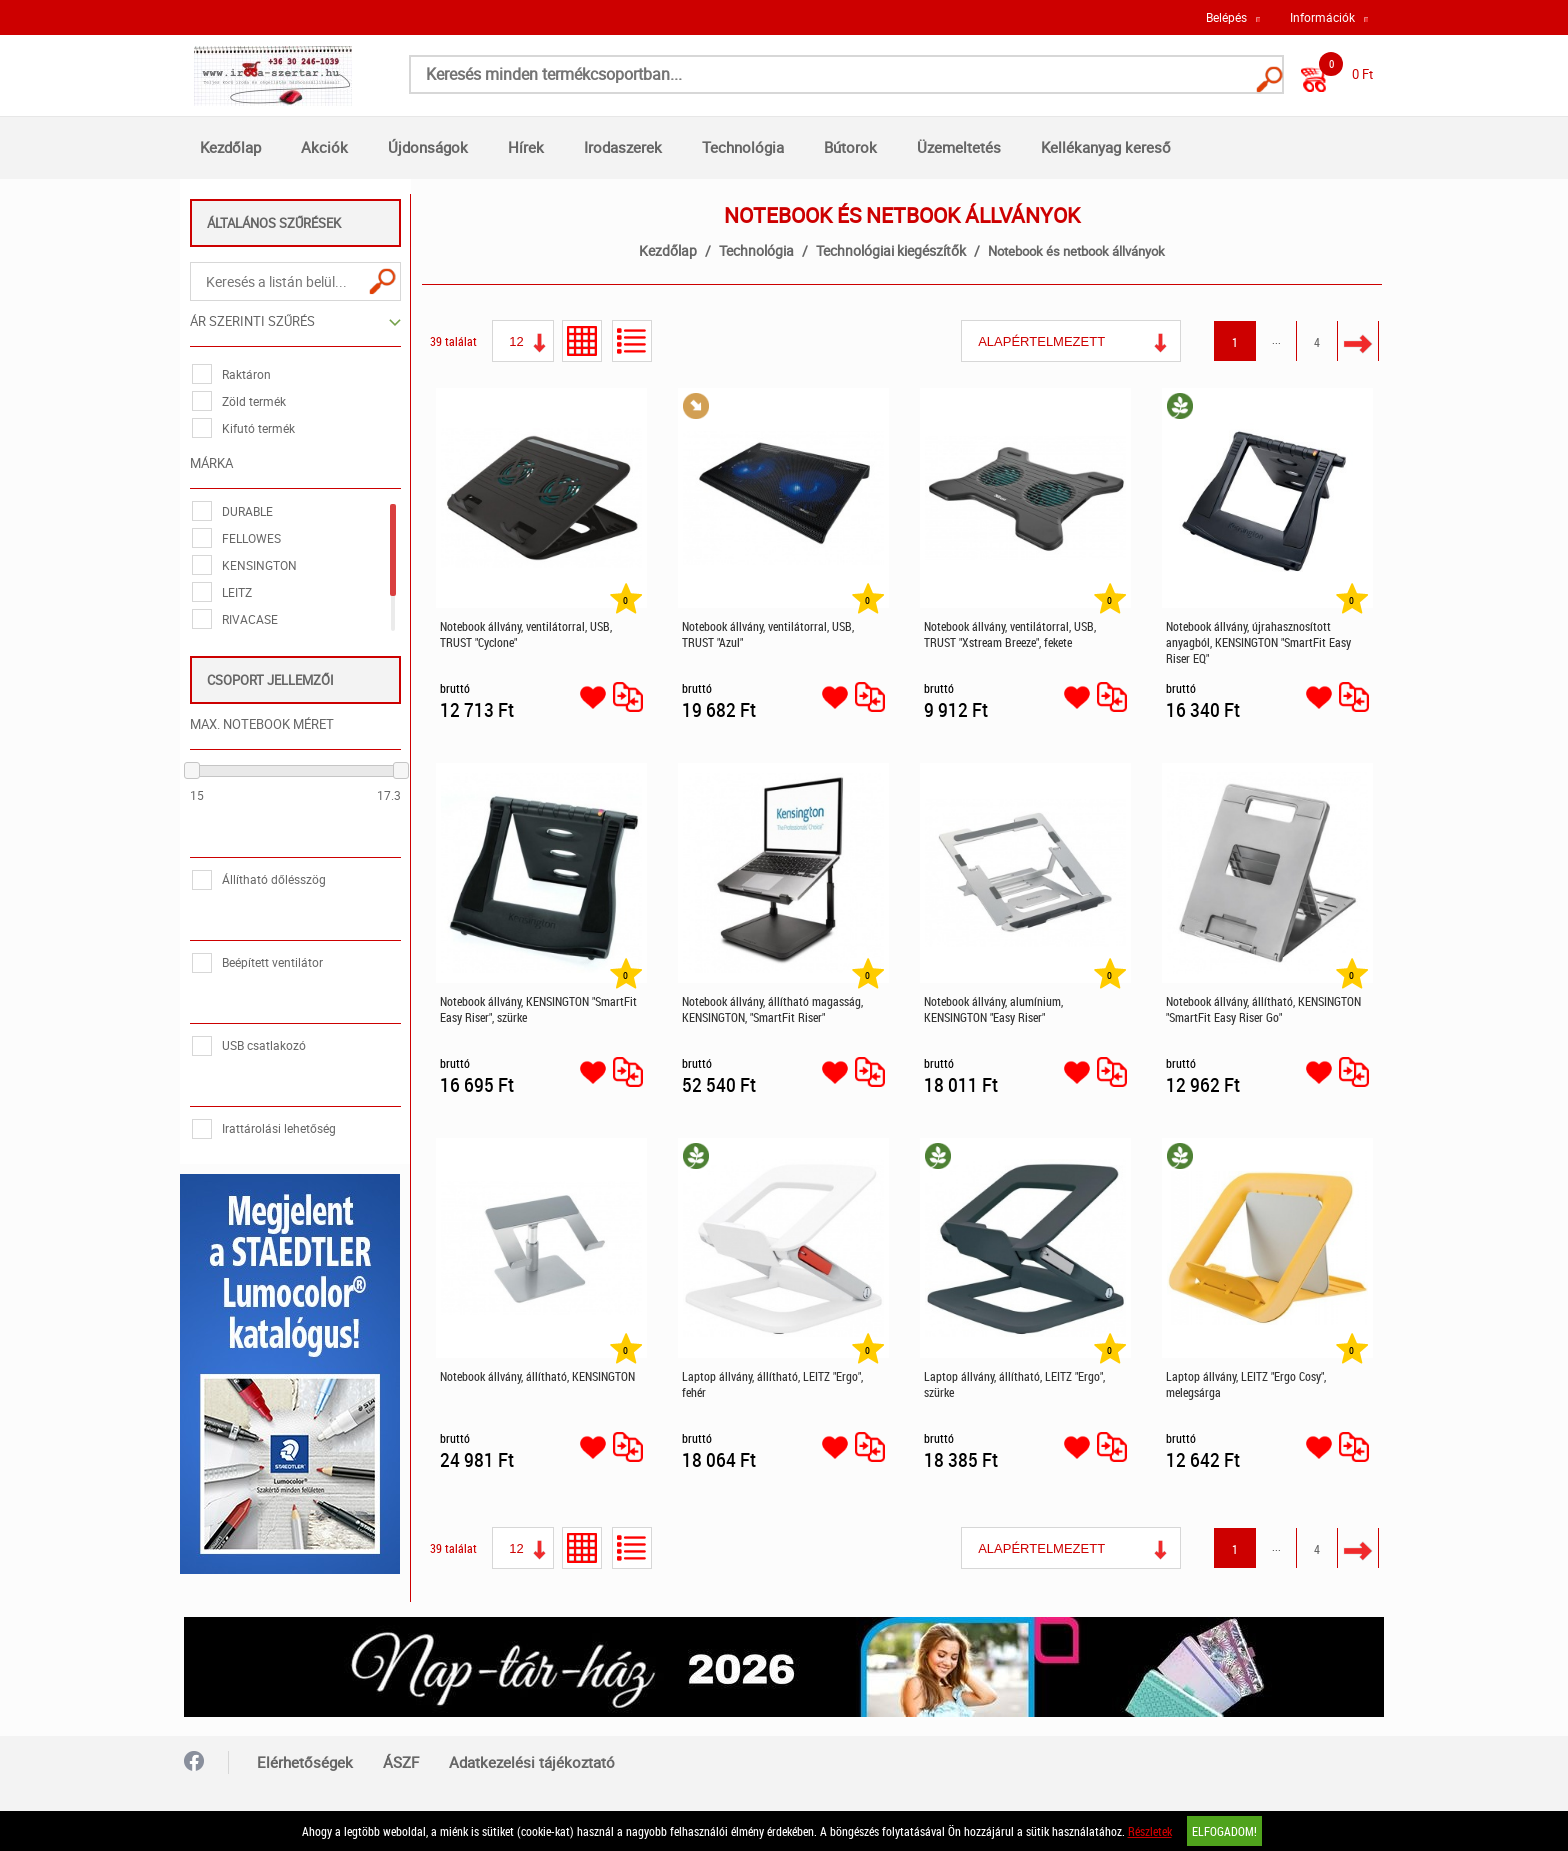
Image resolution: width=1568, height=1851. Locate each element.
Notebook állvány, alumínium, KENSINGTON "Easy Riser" (994, 1009)
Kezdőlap (230, 147)
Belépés (1226, 17)
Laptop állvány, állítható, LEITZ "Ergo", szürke (1015, 1384)
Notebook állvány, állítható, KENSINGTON (538, 1376)
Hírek (526, 147)
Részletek (1150, 1831)
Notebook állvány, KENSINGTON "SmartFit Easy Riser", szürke (539, 1009)
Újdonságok (428, 147)
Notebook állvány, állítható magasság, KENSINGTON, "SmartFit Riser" (773, 1009)
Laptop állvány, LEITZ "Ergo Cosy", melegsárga (1247, 1384)
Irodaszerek (623, 147)
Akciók (324, 147)
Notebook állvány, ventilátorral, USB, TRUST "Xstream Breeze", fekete (1011, 634)
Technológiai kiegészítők (892, 250)
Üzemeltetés (959, 147)
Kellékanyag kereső (1106, 147)
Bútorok (850, 147)
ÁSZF (401, 1758)
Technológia (743, 147)
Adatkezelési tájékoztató (532, 1758)
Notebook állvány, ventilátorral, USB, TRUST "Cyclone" (527, 634)
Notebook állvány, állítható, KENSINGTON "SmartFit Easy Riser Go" (1264, 1009)
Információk (1322, 17)
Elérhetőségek (305, 1758)
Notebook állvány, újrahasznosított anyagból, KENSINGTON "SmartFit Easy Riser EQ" (1259, 642)
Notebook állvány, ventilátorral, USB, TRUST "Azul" (769, 634)
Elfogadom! (1224, 1831)
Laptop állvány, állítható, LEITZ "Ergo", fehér (773, 1384)
